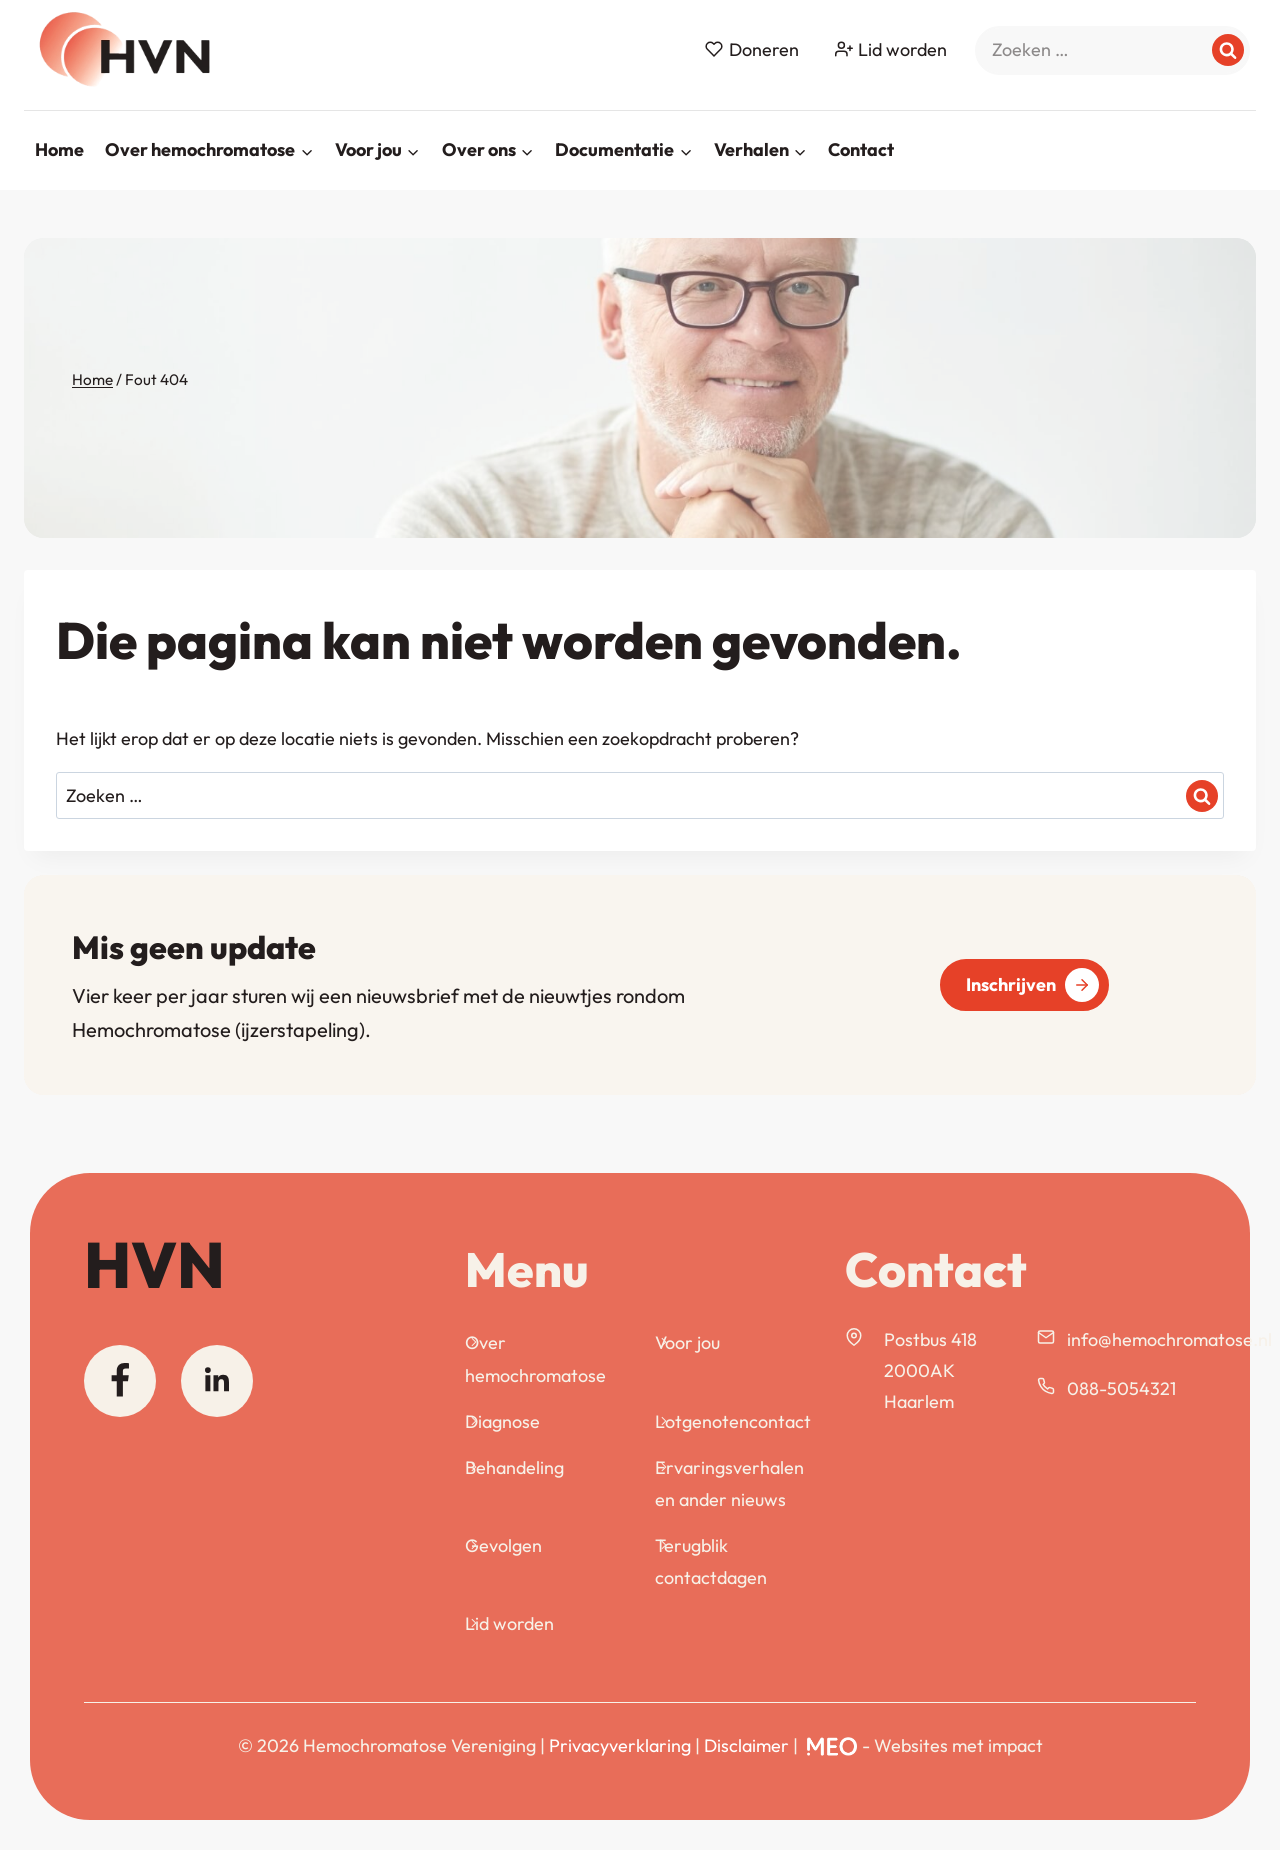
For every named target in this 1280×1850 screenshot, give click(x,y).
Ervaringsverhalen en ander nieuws (729, 1483)
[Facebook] (120, 1381)
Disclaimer (746, 1745)
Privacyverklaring (620, 1745)
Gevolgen (503, 1545)
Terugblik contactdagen (711, 1561)
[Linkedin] (217, 1381)
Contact (861, 149)
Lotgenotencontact (733, 1421)
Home (59, 149)
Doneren (751, 49)
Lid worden (891, 49)
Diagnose (502, 1421)
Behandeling (514, 1467)
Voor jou (687, 1342)
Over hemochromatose (535, 1358)
